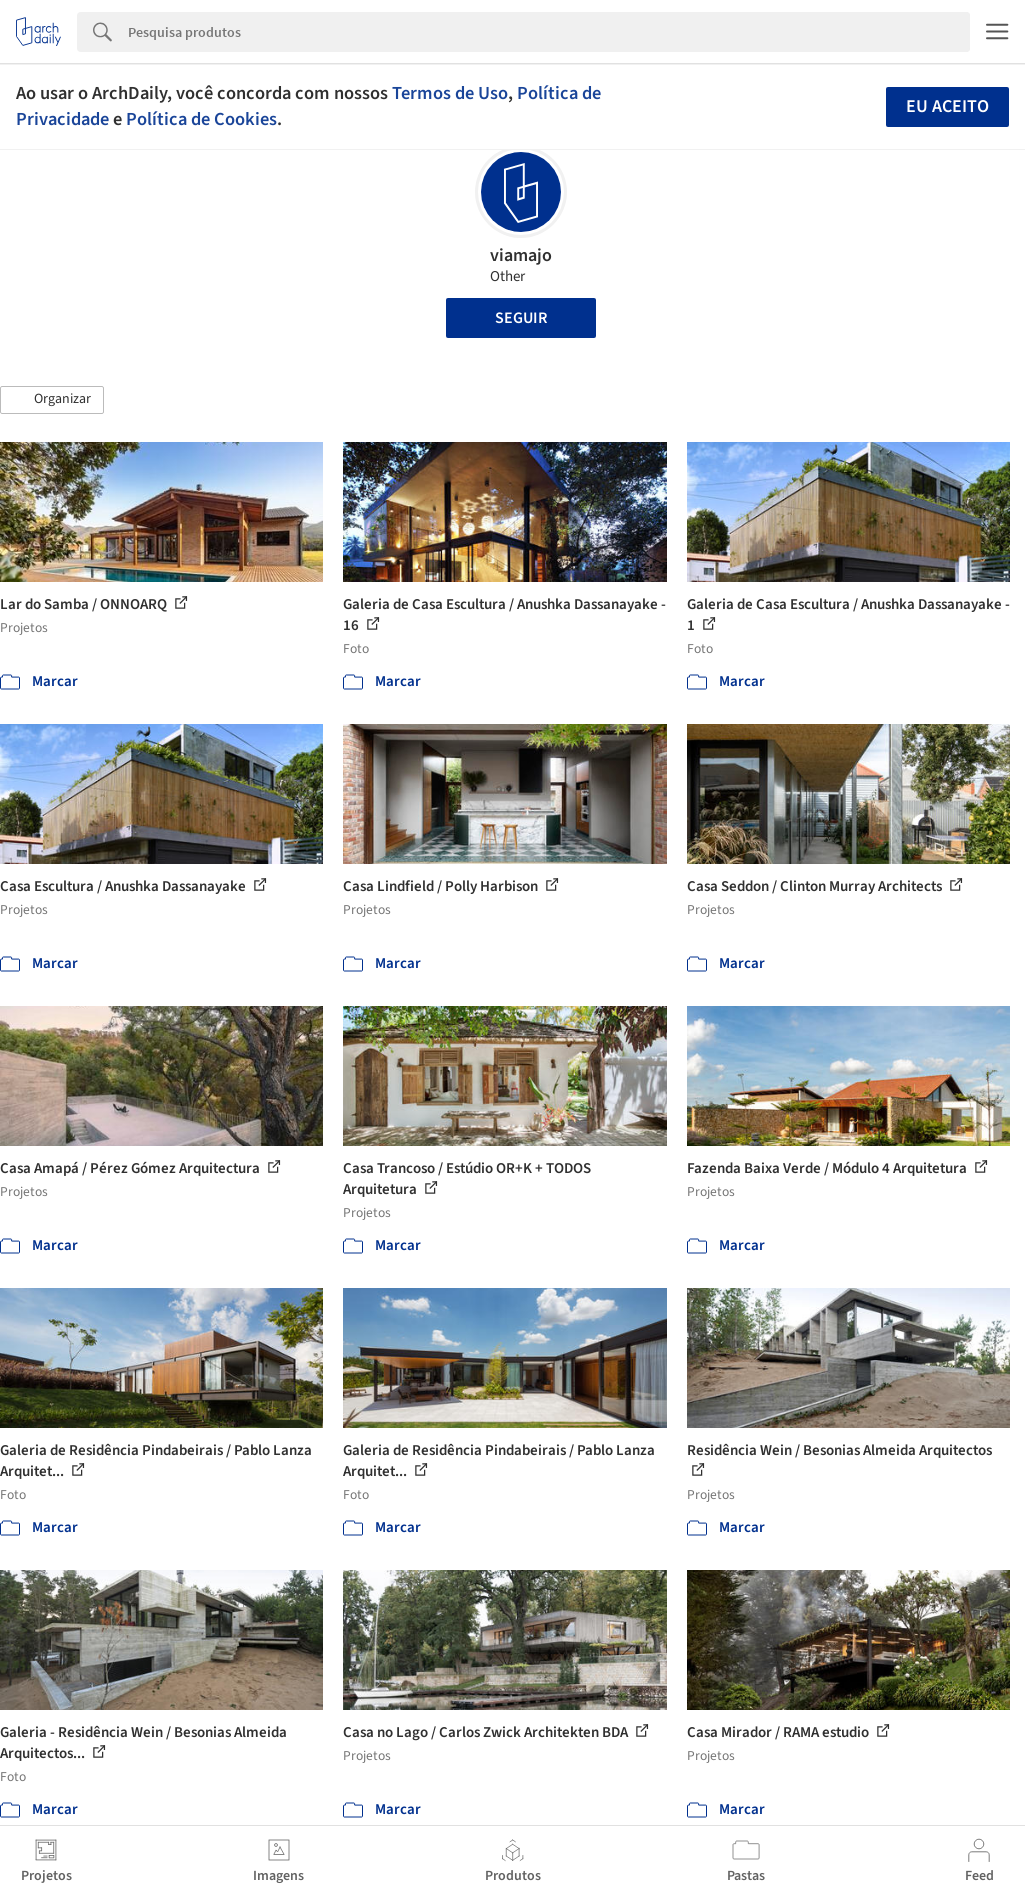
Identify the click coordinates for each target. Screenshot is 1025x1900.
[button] (52, 400)
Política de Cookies (201, 119)
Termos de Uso (450, 93)
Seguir (521, 318)
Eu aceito (947, 106)
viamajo (521, 255)
